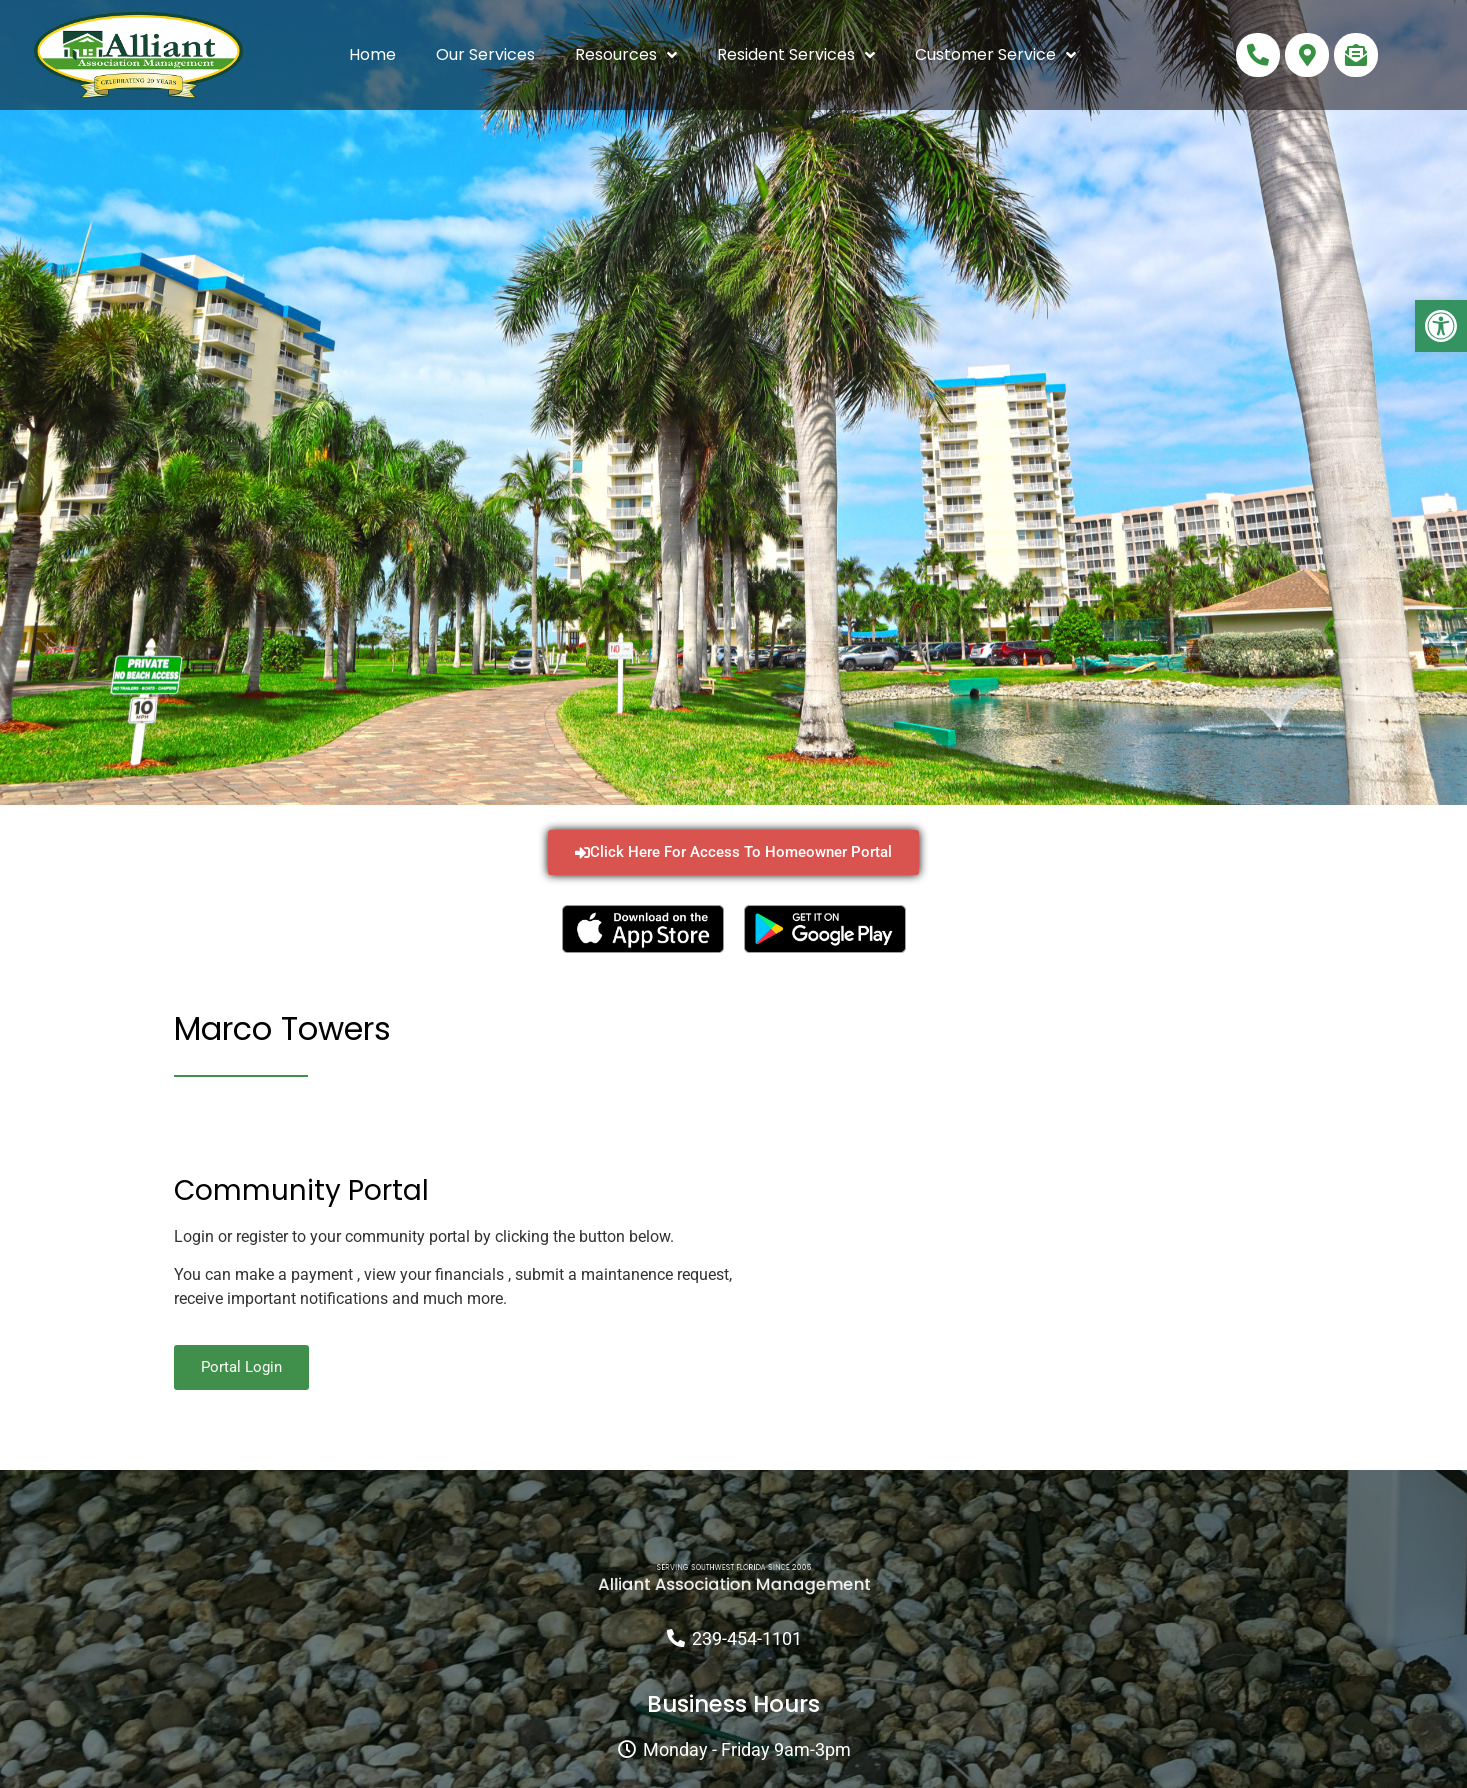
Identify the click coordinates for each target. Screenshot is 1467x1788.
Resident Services (796, 55)
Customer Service (995, 55)
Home (372, 54)
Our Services (485, 54)
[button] (1441, 326)
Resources (626, 55)
